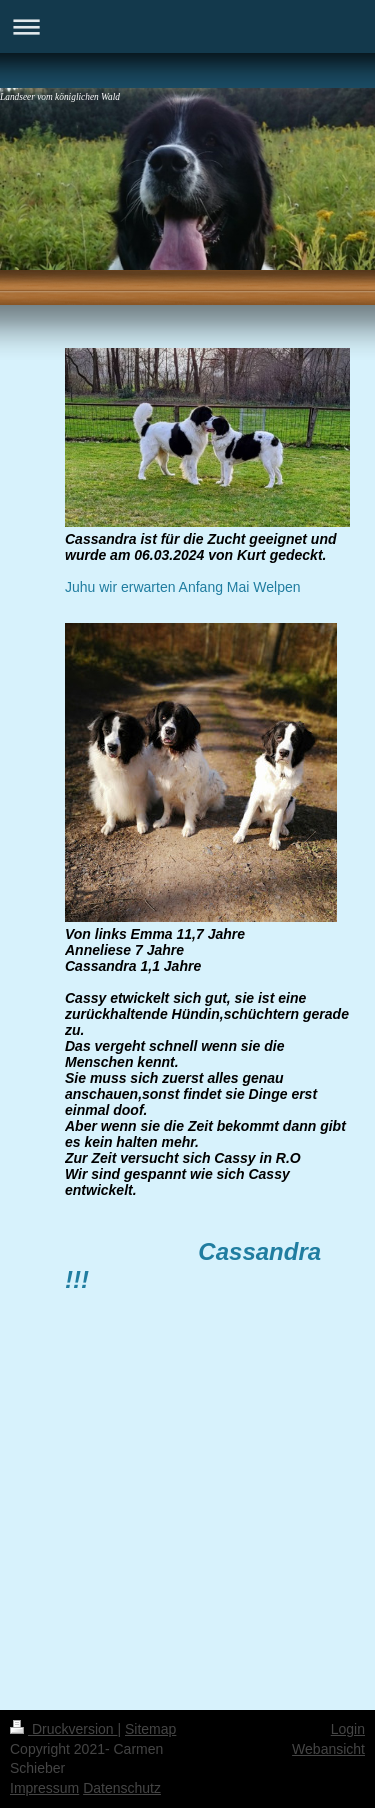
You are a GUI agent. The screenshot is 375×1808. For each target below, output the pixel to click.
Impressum (44, 1788)
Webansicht (328, 1749)
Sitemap (150, 1729)
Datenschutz (122, 1788)
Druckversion (63, 1729)
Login (348, 1729)
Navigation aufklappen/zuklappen (187, 26)
